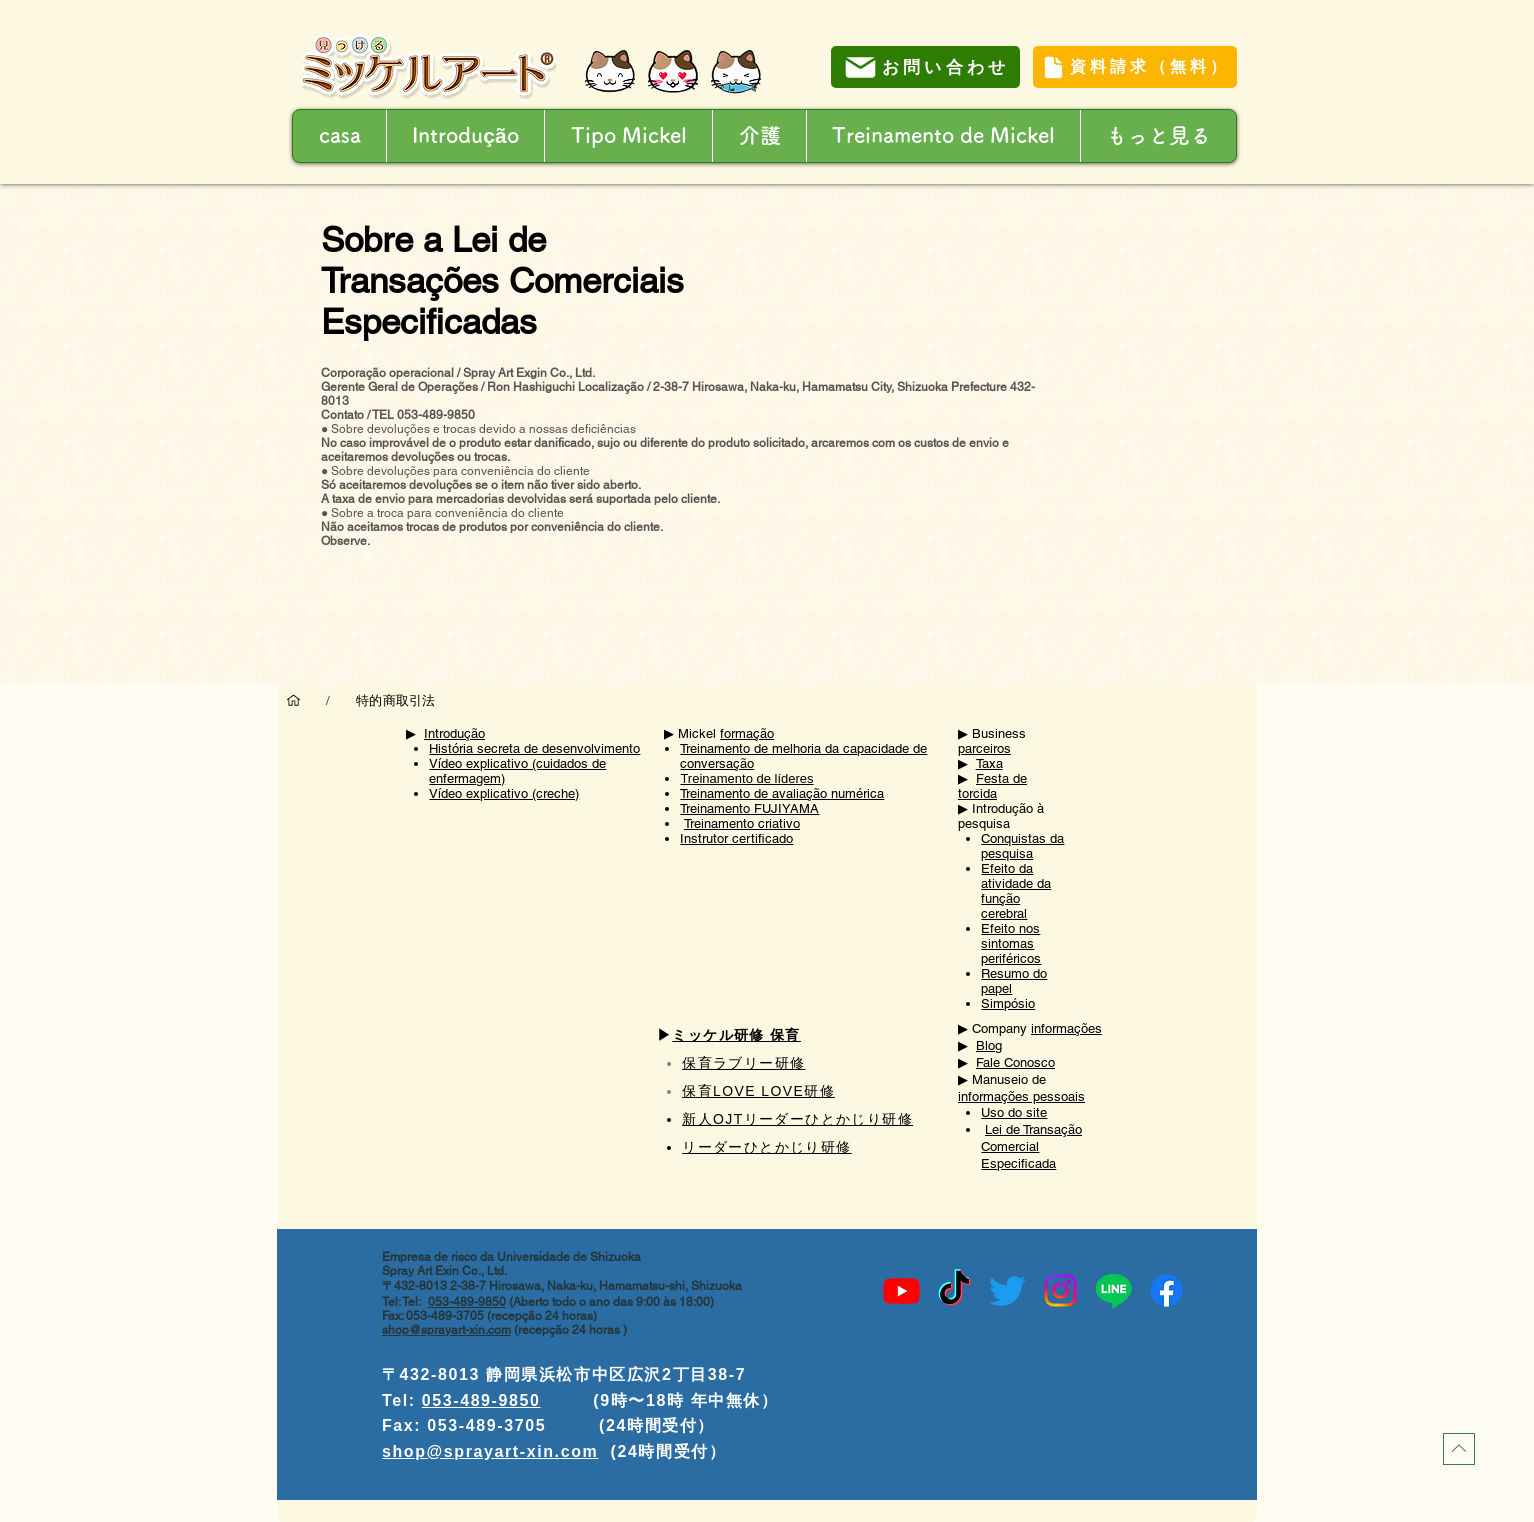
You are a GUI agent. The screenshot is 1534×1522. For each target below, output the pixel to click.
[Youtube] (901, 1290)
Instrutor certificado (736, 838)
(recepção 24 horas (567, 1330)
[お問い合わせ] (925, 67)
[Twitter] (1007, 1290)
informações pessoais (1021, 1096)
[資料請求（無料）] (1135, 67)
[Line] (1113, 1290)
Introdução (454, 733)
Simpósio (1008, 1003)
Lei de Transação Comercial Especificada (1031, 1146)
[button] (759, 136)
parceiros (984, 748)
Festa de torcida (992, 786)
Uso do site (1014, 1112)
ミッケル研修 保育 (736, 1035)
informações (1066, 1028)
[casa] (293, 700)
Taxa (989, 763)
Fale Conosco (1015, 1062)
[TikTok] (954, 1290)
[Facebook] (1166, 1290)
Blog (989, 1045)
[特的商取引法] (396, 700)
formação (747, 733)
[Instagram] (1060, 1290)
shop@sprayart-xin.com (446, 1330)
